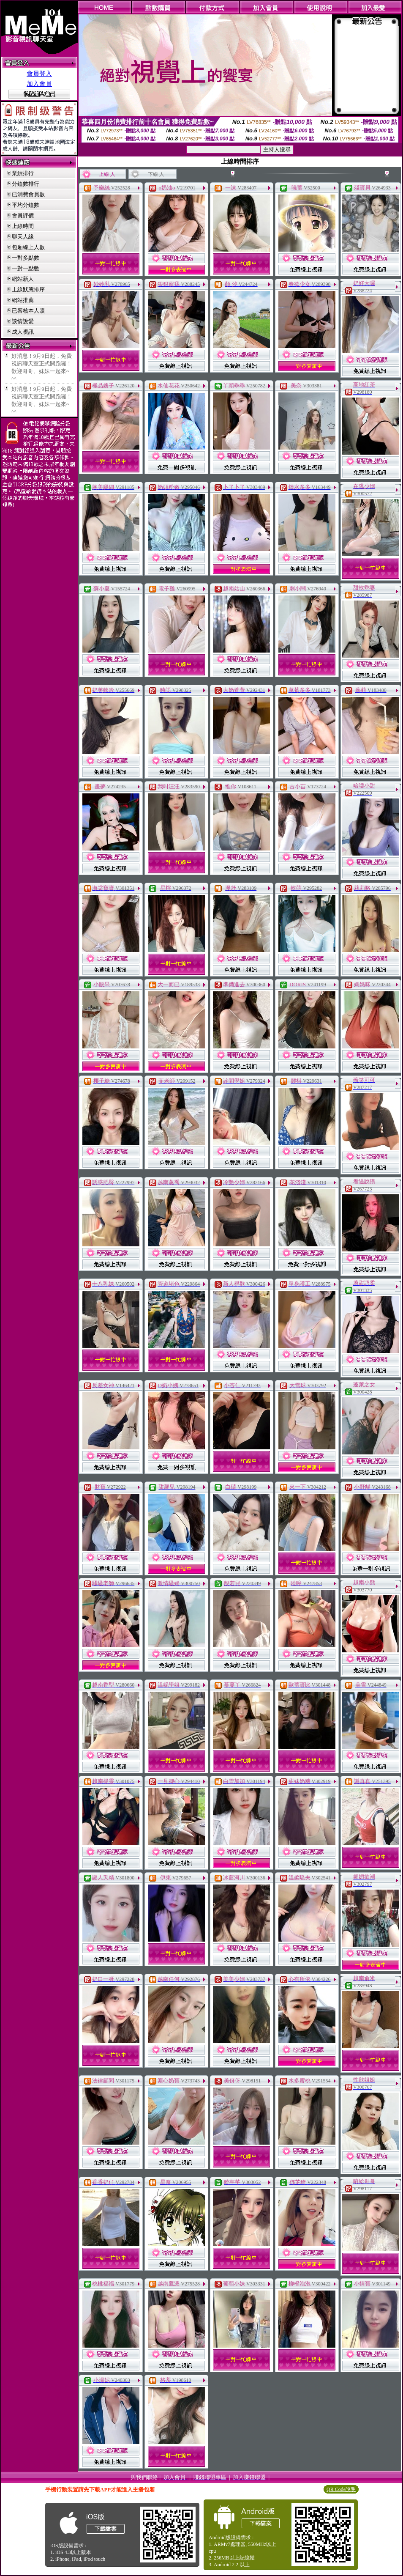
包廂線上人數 (28, 247)
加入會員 (39, 83)
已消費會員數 (28, 194)
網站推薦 (23, 300)
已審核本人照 (28, 310)
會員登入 (39, 73)
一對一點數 (25, 268)
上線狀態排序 (28, 289)
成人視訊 (23, 332)
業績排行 (23, 173)
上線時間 (23, 226)
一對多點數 (25, 258)
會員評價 (23, 215)
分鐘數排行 (25, 184)
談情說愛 (23, 321)
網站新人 (23, 279)
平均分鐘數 (25, 205)
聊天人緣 (23, 236)
